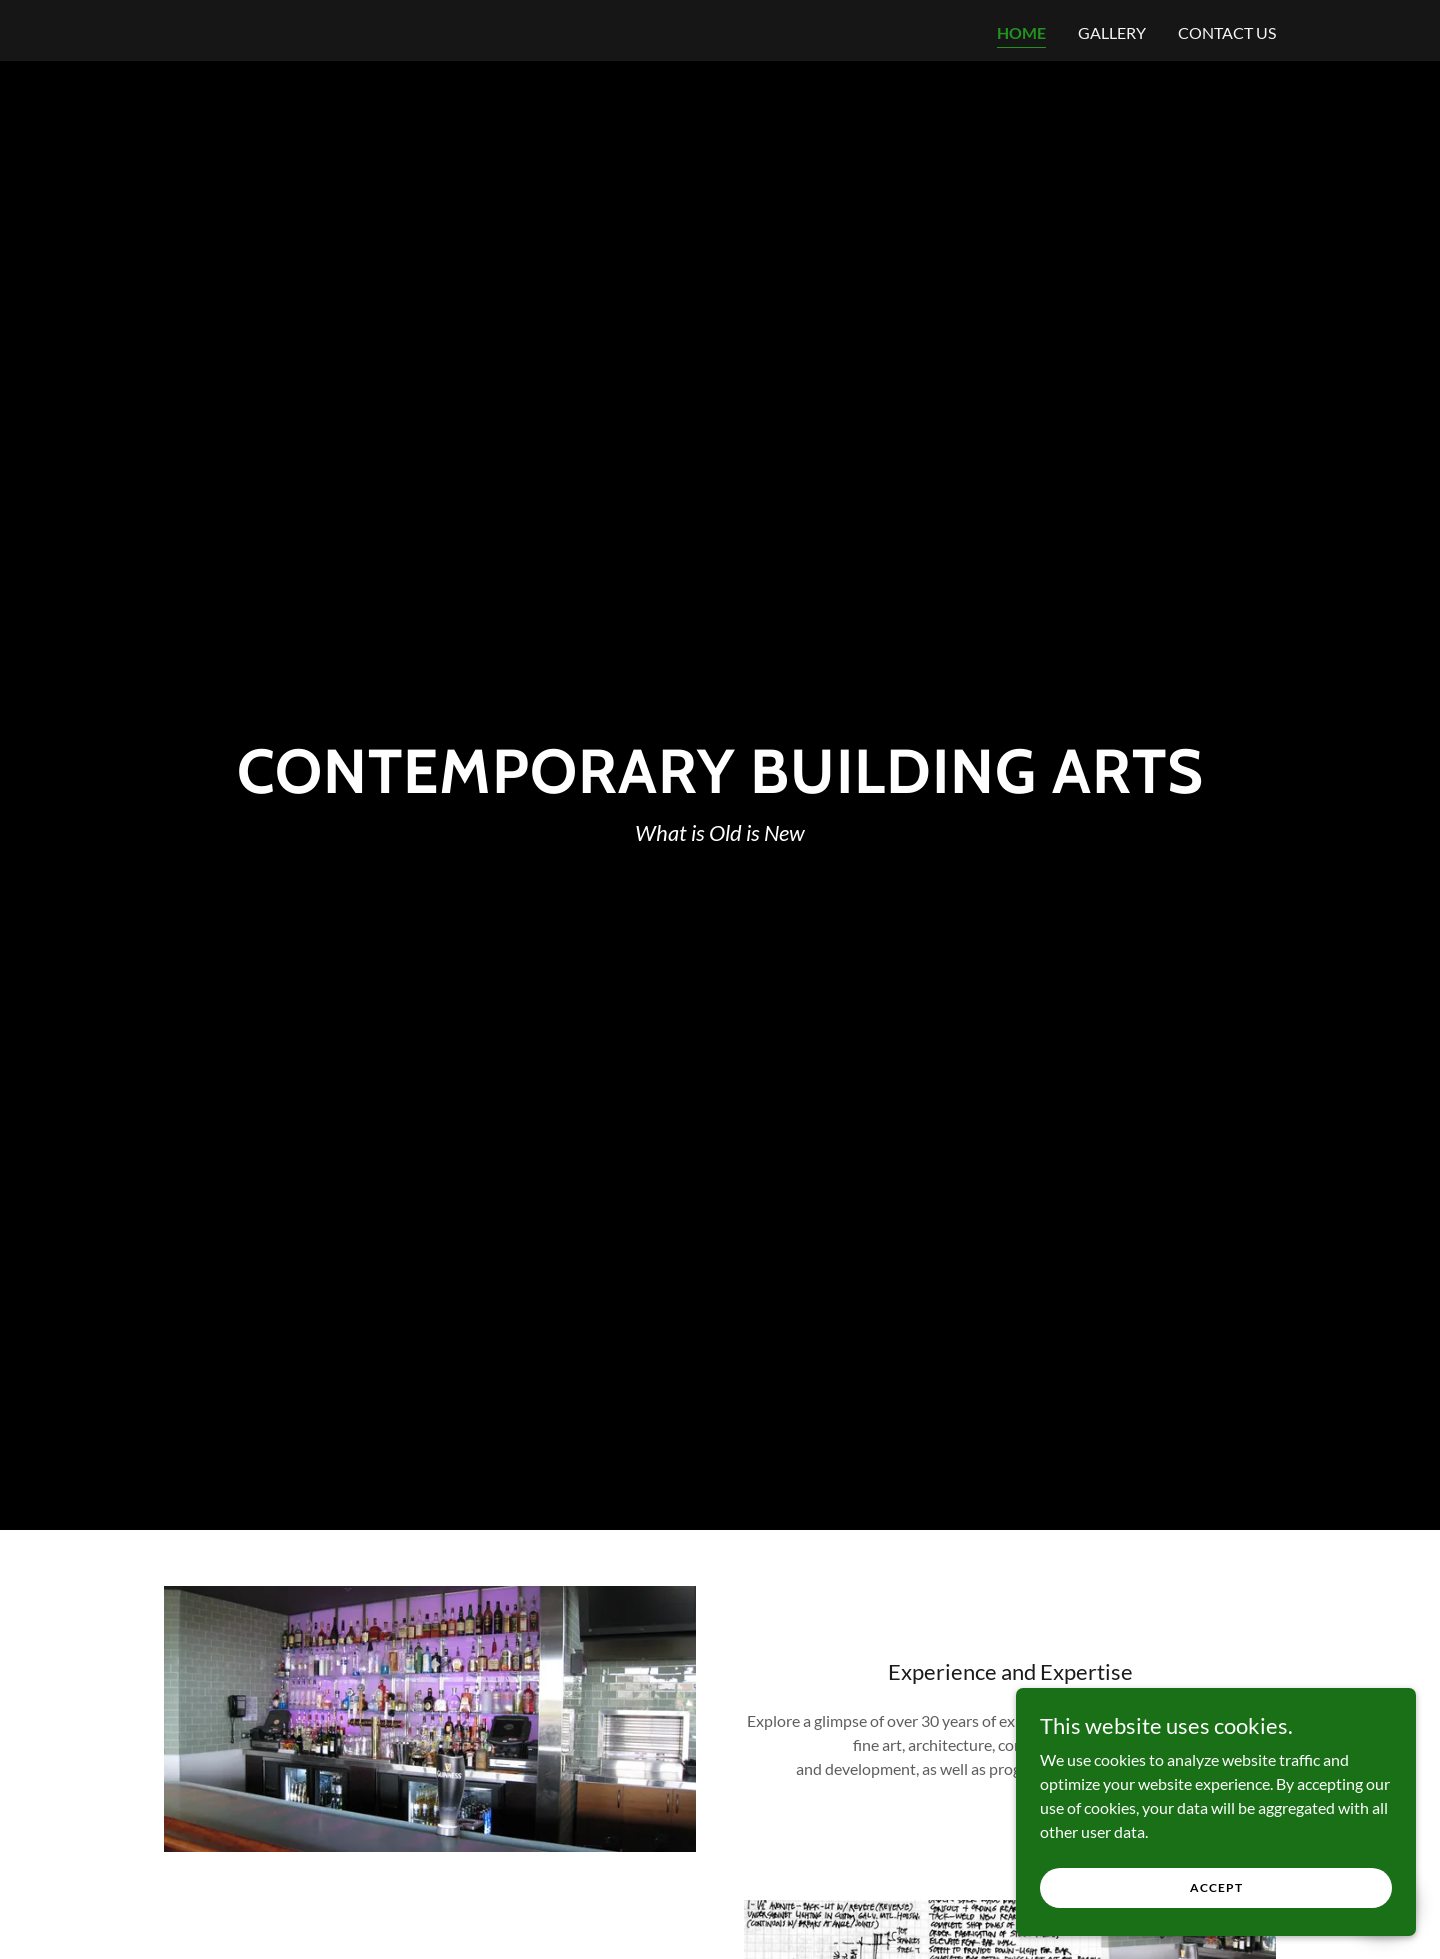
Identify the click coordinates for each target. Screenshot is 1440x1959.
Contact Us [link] (1227, 32)
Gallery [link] (1112, 32)
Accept (1216, 1887)
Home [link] (1021, 32)
